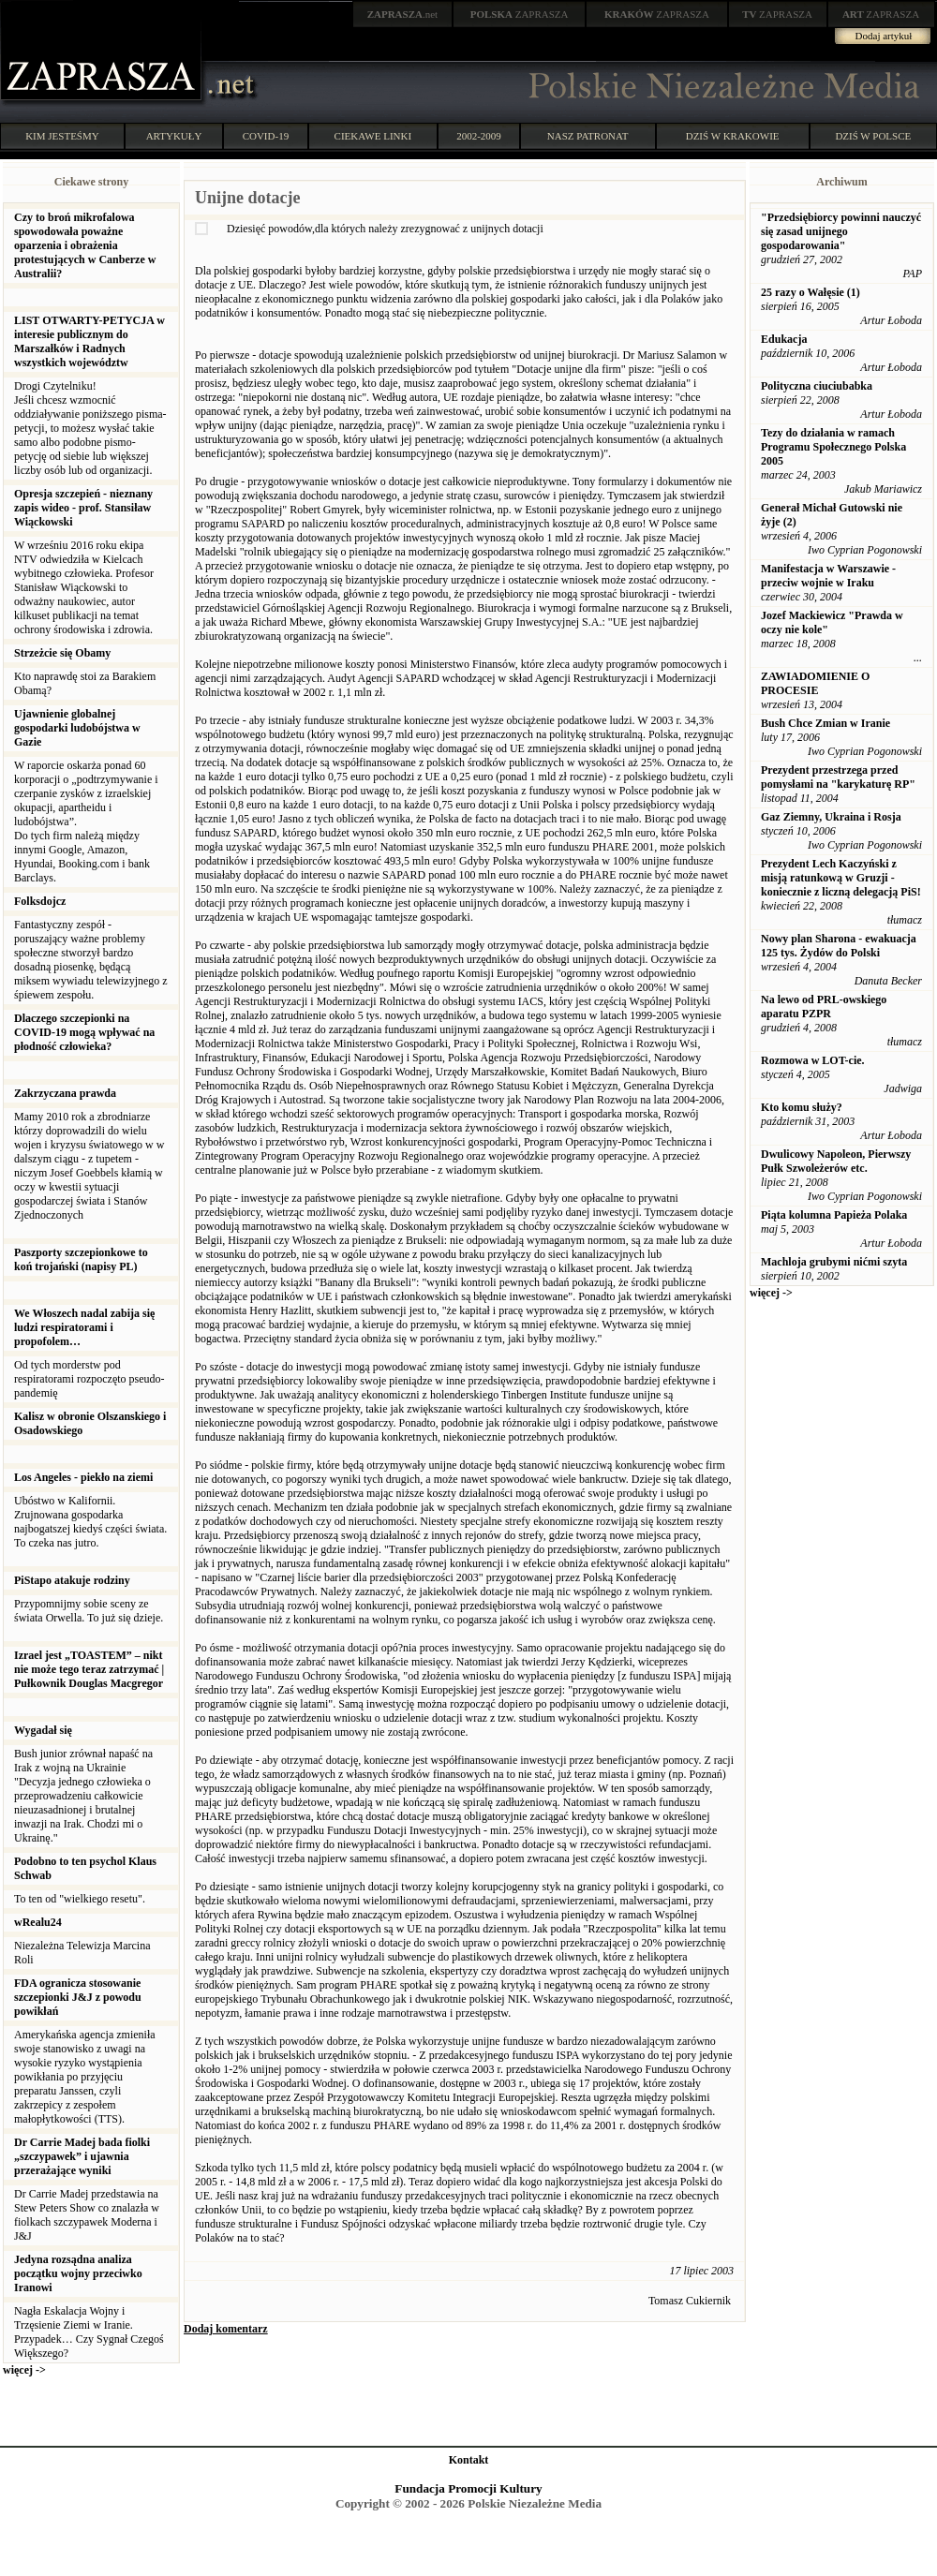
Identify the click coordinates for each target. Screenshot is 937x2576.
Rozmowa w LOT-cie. (813, 1060)
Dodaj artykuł (884, 35)
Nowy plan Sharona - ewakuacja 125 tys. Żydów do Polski (838, 945)
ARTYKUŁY (174, 135)
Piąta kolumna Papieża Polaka (834, 1214)
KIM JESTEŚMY (62, 135)
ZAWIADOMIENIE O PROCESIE (815, 683)
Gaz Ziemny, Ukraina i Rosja (831, 816)
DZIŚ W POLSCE (873, 135)
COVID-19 (266, 135)
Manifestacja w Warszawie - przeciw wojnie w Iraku (828, 575)
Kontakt (469, 2459)
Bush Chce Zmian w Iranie (825, 723)
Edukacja (784, 339)
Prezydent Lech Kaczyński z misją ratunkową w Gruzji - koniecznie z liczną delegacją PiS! (841, 877)
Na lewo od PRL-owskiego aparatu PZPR (823, 1006)
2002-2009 (478, 135)
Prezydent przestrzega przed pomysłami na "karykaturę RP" (838, 777)
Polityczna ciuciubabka (816, 385)
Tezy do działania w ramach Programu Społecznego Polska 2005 (833, 446)
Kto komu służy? (801, 1107)
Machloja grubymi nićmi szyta (834, 1261)
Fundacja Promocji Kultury (468, 2488)
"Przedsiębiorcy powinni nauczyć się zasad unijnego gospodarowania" (841, 231)
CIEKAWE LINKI (373, 135)
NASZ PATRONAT (588, 135)
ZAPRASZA (519, 14)
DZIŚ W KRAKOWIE (733, 135)
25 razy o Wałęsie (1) (810, 292)
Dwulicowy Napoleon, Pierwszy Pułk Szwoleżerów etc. (836, 1161)
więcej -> (24, 2369)
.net (403, 14)
